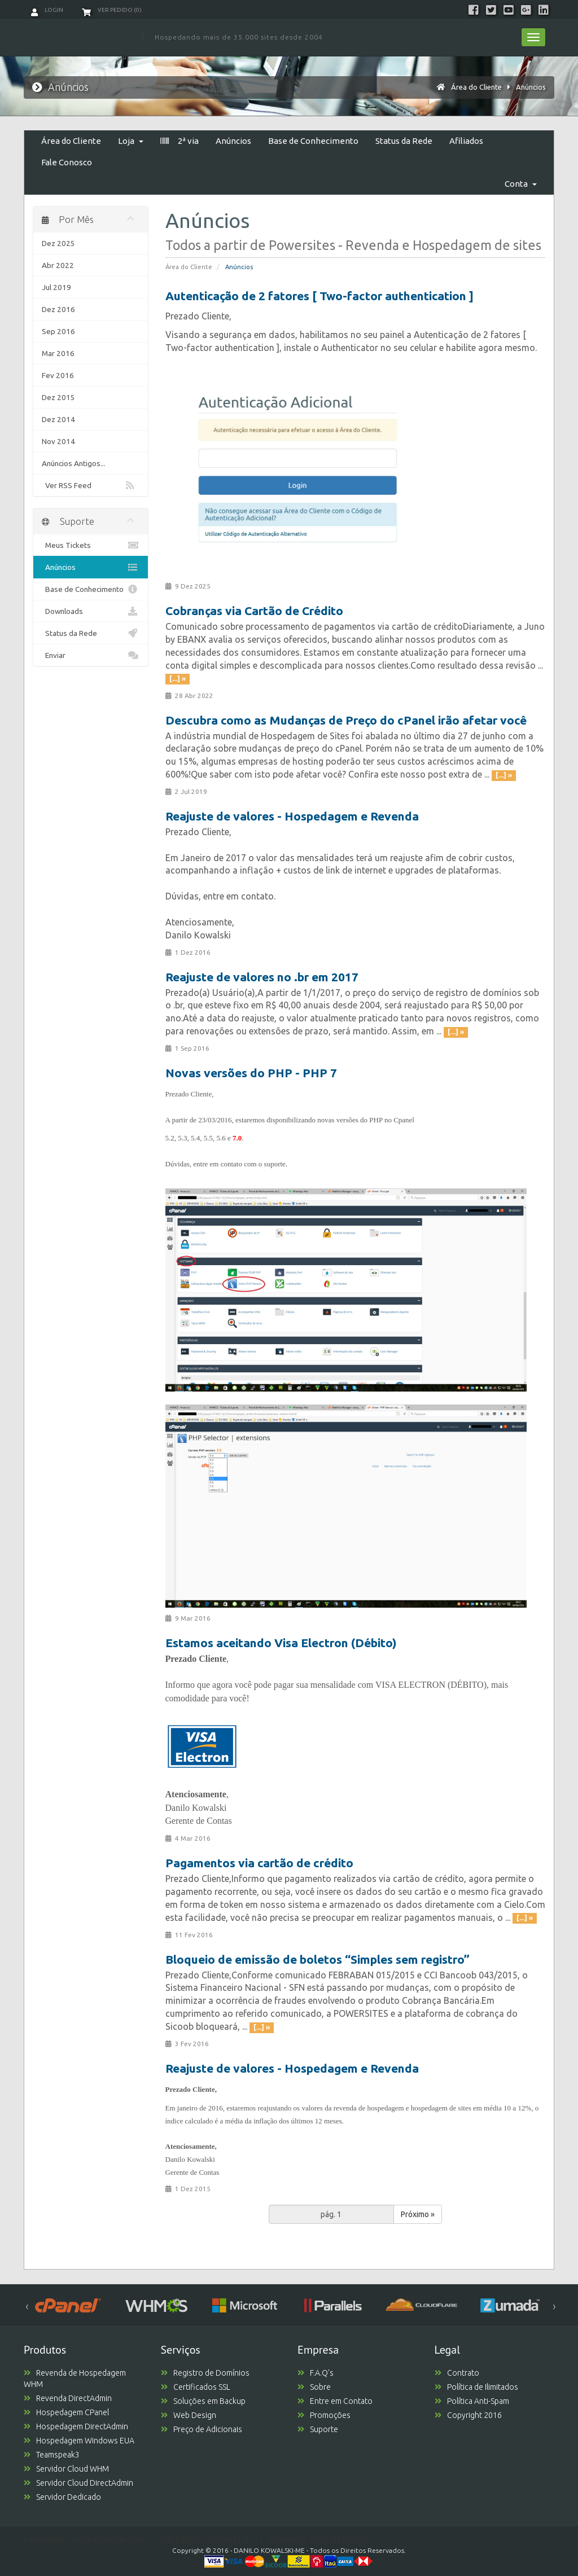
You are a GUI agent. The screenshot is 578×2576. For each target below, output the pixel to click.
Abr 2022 (58, 265)
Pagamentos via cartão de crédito (259, 1863)
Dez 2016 (58, 309)
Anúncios (531, 87)
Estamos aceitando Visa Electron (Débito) (281, 1642)
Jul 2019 (56, 287)
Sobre (314, 2386)
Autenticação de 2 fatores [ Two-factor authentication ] (319, 295)
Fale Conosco (66, 162)
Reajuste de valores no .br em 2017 (261, 977)
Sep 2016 (58, 331)
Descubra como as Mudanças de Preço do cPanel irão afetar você (346, 720)
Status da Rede (403, 141)
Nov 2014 (58, 441)
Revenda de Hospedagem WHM (75, 2378)
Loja (130, 141)
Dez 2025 (58, 243)
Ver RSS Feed (90, 485)
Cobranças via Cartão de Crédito (254, 610)
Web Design (188, 2415)
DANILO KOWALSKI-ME (269, 2550)
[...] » (177, 679)
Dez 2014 (58, 419)
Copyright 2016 (468, 2415)
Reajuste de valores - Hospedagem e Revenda (292, 816)
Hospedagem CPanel (66, 2412)
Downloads (90, 611)
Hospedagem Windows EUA (79, 2440)
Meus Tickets (90, 545)
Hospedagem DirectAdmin (76, 2426)
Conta (521, 183)
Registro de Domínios (205, 2372)
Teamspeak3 (52, 2454)
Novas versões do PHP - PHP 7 (251, 1072)
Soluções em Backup (203, 2401)
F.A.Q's (315, 2372)
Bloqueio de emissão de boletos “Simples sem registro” (317, 1959)
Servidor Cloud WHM (66, 2468)
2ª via (179, 141)
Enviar (90, 655)
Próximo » (418, 2214)
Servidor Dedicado (62, 2497)
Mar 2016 (58, 353)
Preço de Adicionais (201, 2429)
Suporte (317, 2429)
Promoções (324, 2415)
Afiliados (466, 141)
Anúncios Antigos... (74, 463)
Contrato (457, 2372)
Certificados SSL (195, 2386)
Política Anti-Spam (472, 2401)
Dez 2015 (58, 397)
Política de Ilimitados (476, 2386)
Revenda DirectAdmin (68, 2398)
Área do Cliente (476, 87)
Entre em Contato (335, 2401)
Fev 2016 (58, 375)
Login (47, 10)
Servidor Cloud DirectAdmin (78, 2482)
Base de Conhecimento (313, 141)
